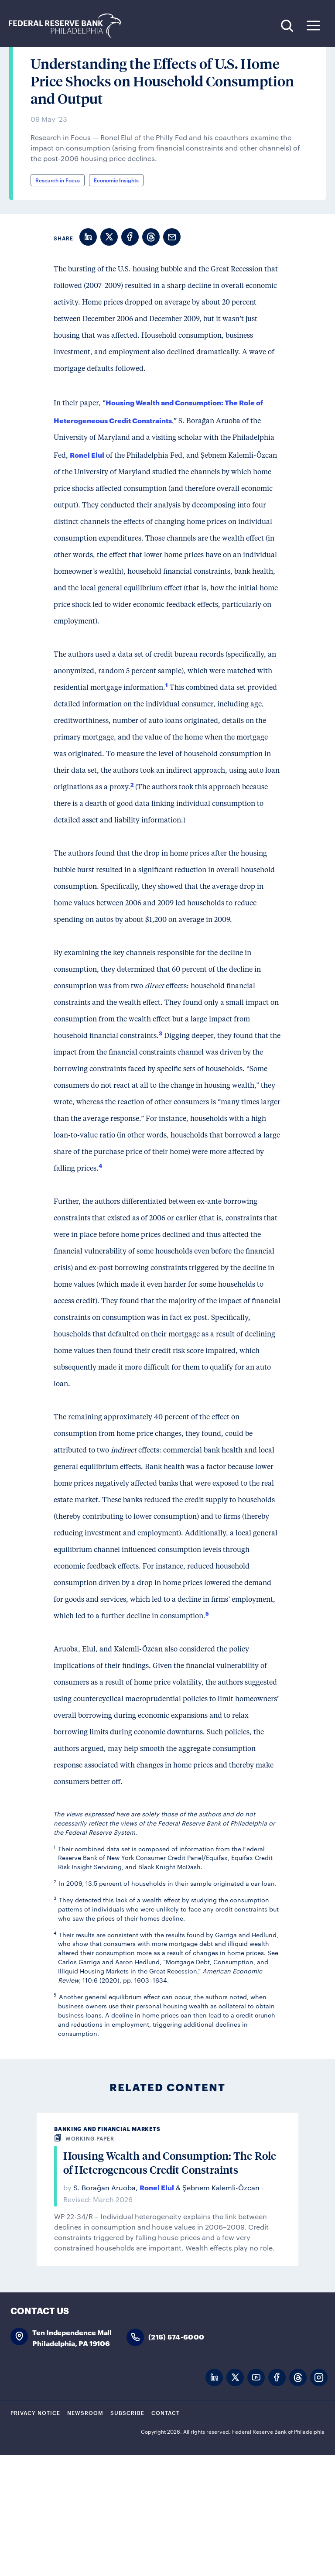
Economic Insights (116, 301)
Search (287, 26)
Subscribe (127, 2533)
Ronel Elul (87, 575)
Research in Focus (57, 301)
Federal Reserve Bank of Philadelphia (69, 26)
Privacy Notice (35, 2533)
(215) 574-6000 (176, 2458)
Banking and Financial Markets (107, 2249)
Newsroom (85, 2533)
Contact (165, 2533)
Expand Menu (313, 26)
